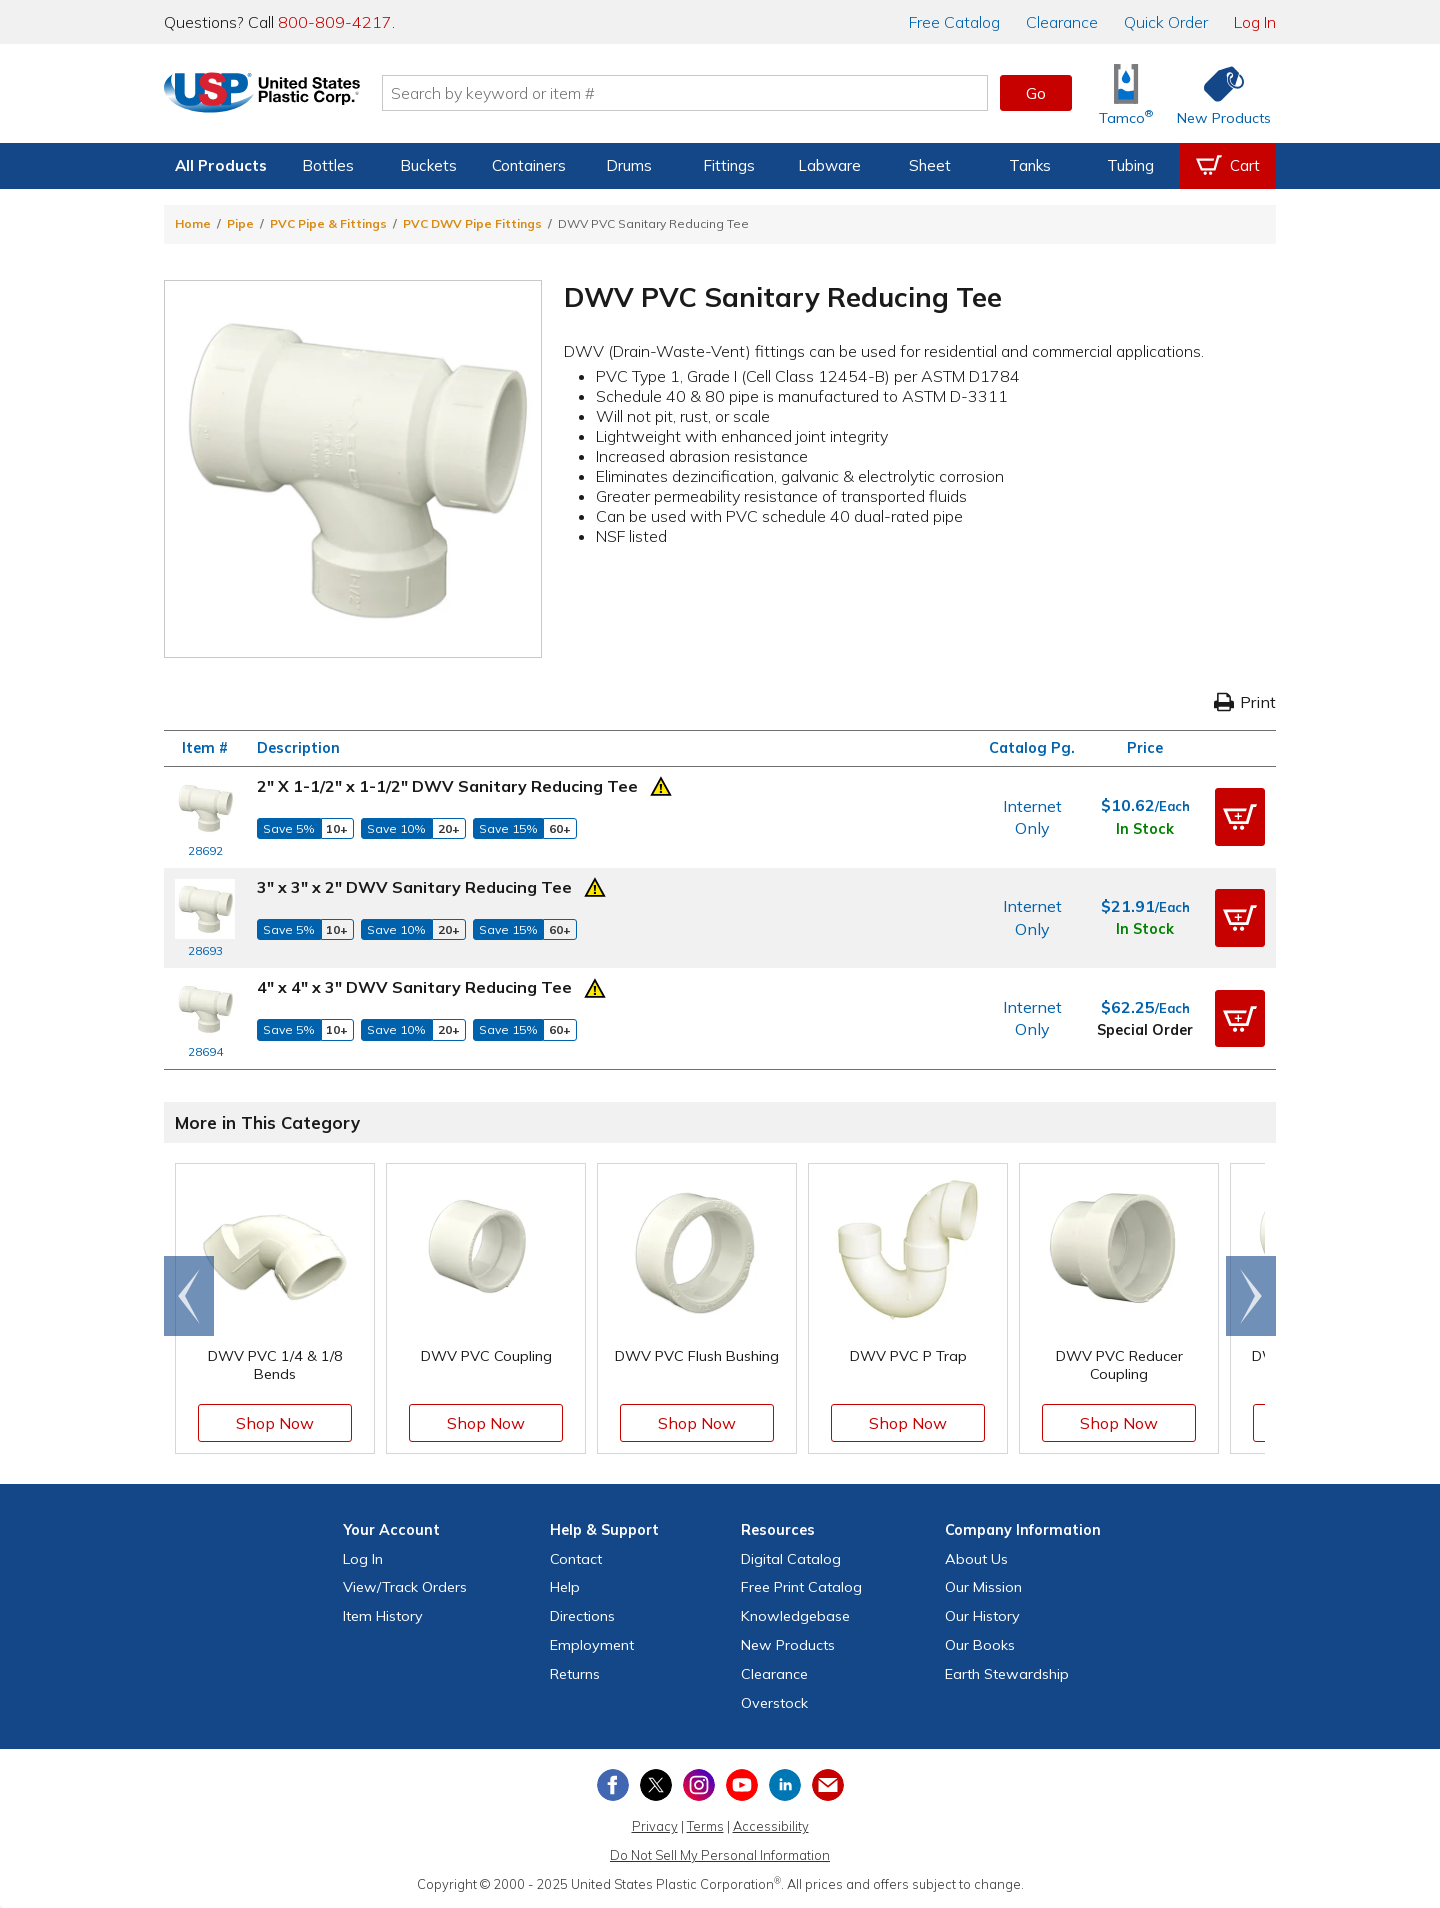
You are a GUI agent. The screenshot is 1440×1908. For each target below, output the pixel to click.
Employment (592, 1645)
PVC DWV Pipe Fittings (472, 223)
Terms (705, 1826)
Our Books (980, 1645)
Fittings (729, 165)
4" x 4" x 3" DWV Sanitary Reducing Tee (414, 987)
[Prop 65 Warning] (661, 784)
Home (193, 223)
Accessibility (771, 1826)
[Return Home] (282, 97)
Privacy (655, 1826)
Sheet (930, 165)
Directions (582, 1616)
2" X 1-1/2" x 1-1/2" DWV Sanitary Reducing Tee (447, 786)
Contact (576, 1559)
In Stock (1145, 829)
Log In (1255, 22)
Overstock (774, 1703)
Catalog (954, 22)
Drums (629, 165)
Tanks (1030, 165)
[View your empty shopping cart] (1228, 166)
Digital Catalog (791, 1559)
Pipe (240, 223)
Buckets (428, 165)
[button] (1240, 817)
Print (1245, 702)
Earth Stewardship (1007, 1674)
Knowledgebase (795, 1616)
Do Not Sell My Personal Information (720, 1855)
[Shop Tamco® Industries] (1126, 93)
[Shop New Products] (1217, 93)
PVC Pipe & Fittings (328, 223)
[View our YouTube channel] (742, 1785)
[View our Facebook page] (613, 1785)
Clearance (1062, 22)
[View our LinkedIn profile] (785, 1785)
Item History (383, 1616)
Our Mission (983, 1587)
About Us (976, 1559)
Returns (575, 1674)
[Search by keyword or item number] (705, 93)
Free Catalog (801, 1587)
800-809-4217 (335, 22)
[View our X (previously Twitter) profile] (656, 1785)
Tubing (1130, 165)
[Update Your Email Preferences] (828, 1785)
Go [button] (1036, 93)
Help (565, 1587)
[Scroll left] (189, 1296)
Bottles (328, 165)
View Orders (405, 1587)
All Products (221, 165)
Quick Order (1166, 22)
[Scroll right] (1251, 1296)
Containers (529, 165)
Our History (982, 1616)
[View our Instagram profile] (699, 1785)
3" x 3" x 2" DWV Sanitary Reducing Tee (414, 887)
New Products (788, 1645)
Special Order (1145, 1030)
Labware (829, 165)
